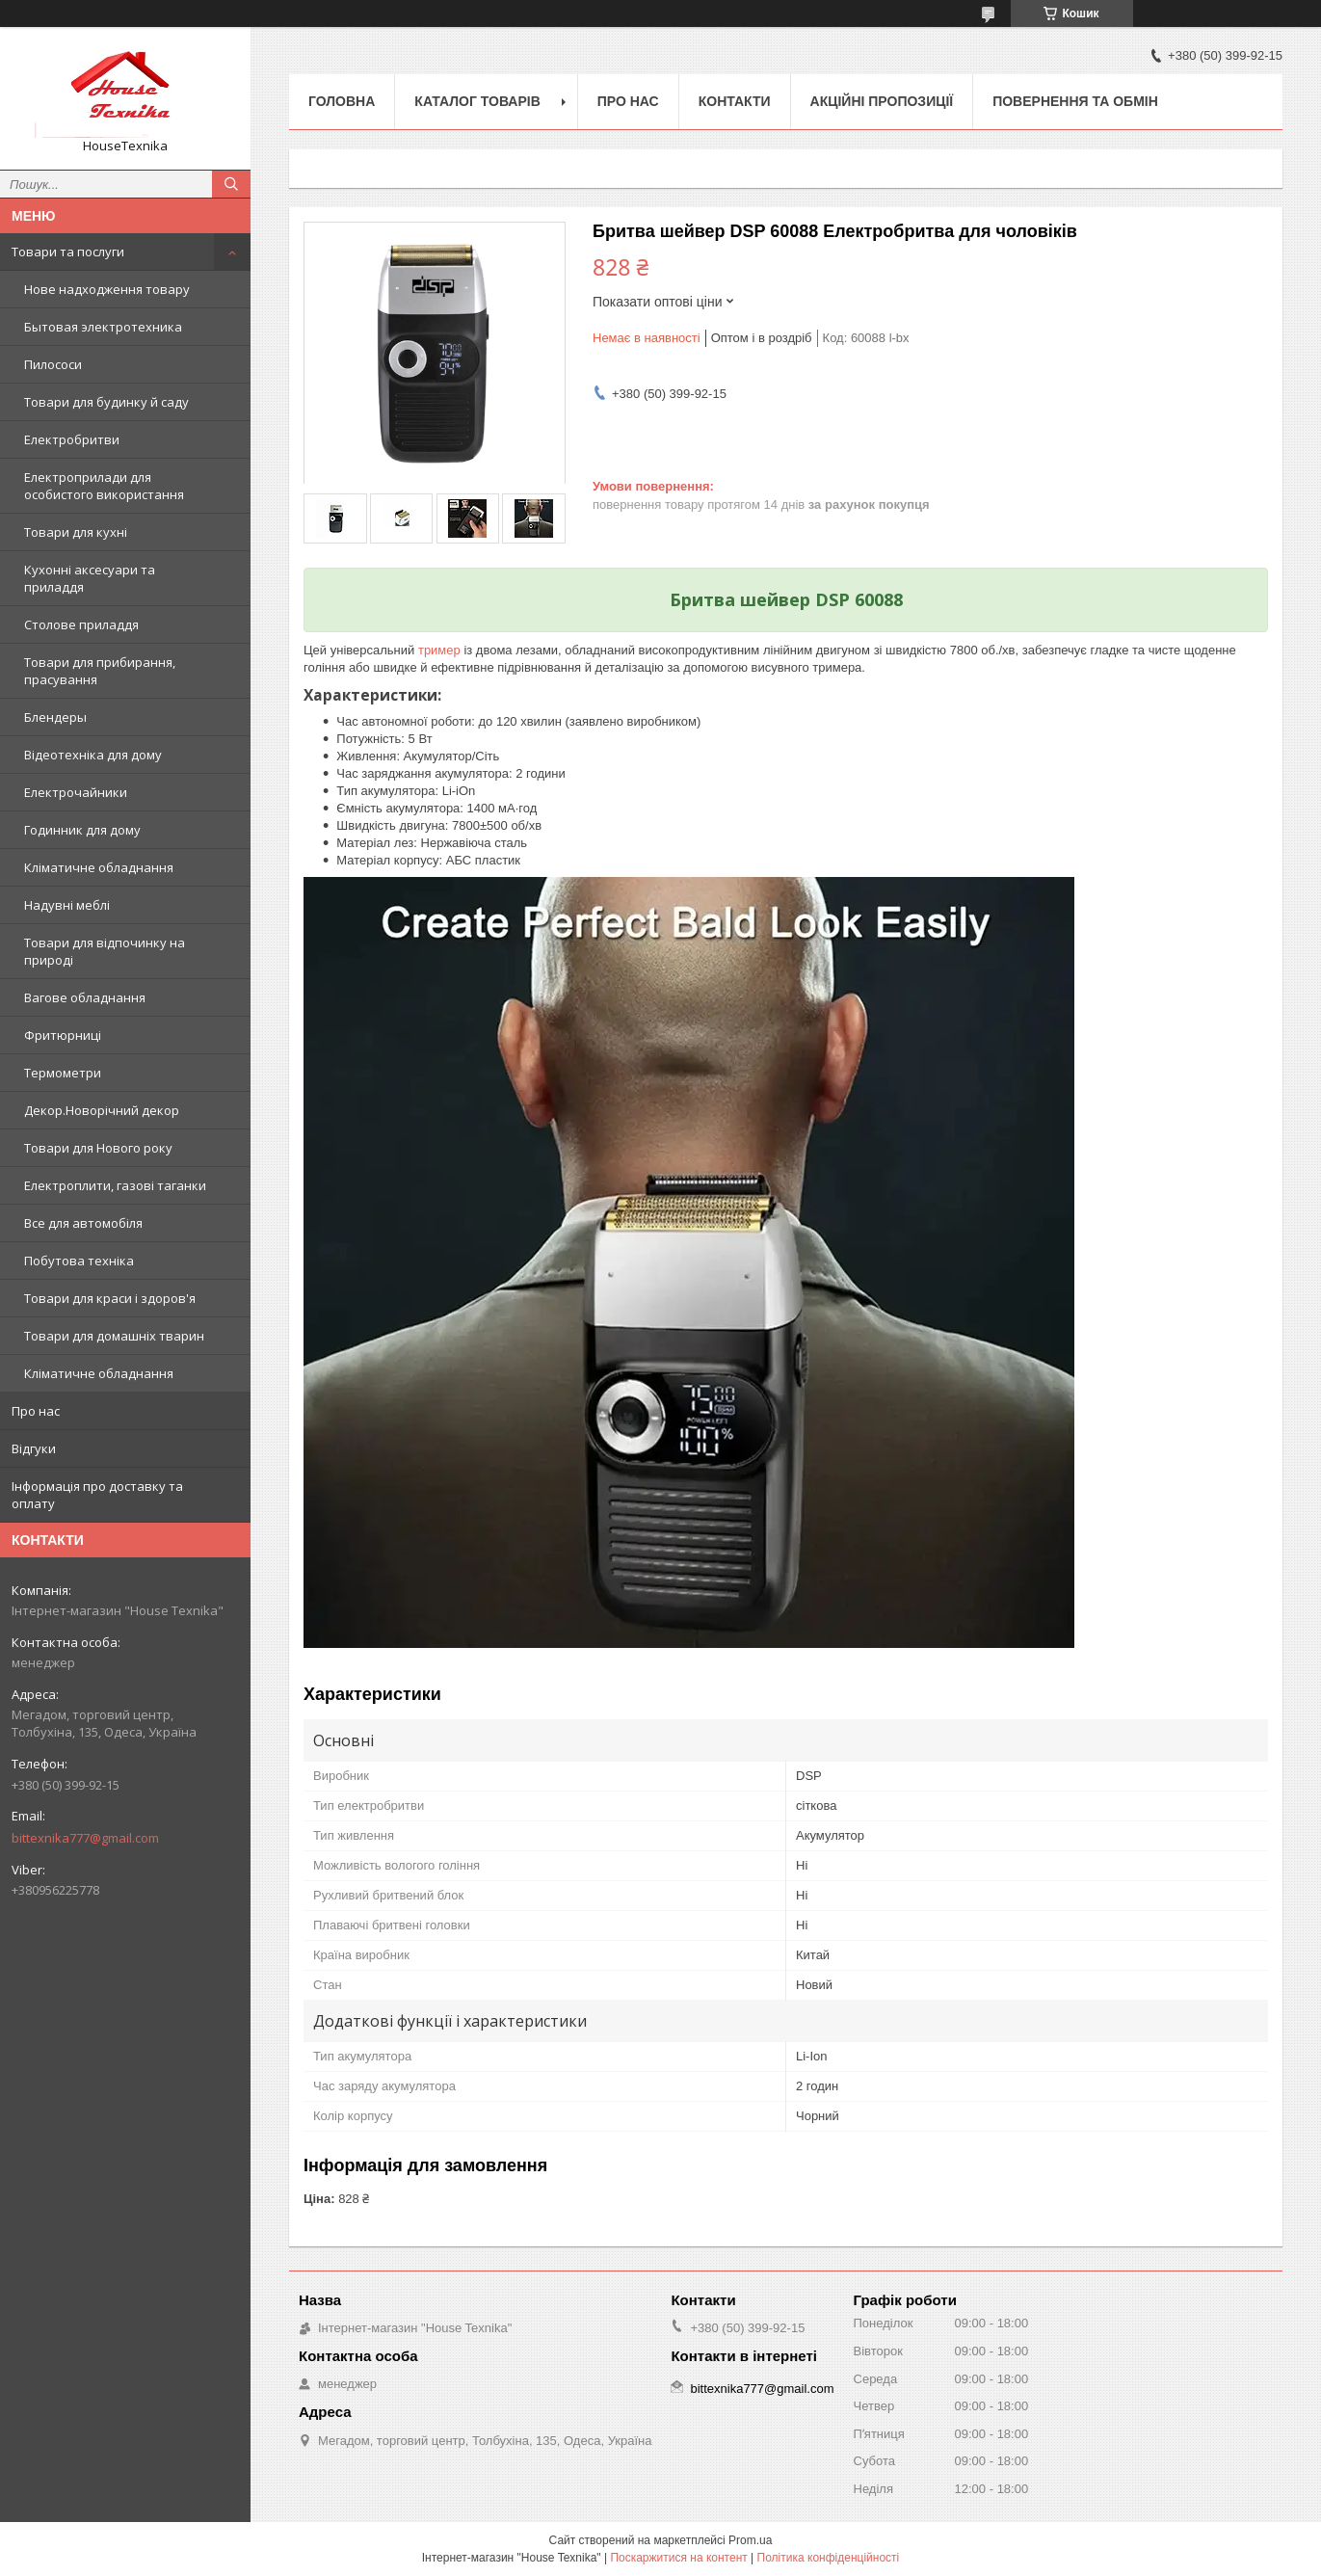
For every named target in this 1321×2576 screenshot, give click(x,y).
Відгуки (34, 1448)
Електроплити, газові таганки (115, 1185)
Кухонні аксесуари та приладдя (89, 578)
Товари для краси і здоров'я (110, 1298)
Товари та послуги (68, 251)
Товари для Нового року (98, 1147)
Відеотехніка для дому (93, 754)
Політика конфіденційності (828, 2557)
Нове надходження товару (107, 289)
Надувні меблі (67, 905)
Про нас (36, 1411)
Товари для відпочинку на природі (104, 951)
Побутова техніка (79, 1260)
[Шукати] (231, 184)
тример (439, 650)
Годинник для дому (82, 829)
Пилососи (53, 364)
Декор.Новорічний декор (101, 1110)
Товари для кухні (75, 532)
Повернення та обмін (1075, 101)
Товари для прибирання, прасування (99, 670)
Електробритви (71, 439)
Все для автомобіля (83, 1223)
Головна (341, 101)
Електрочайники (75, 792)
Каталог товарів (477, 101)
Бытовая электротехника (103, 326)
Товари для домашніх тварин (114, 1335)
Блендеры (55, 717)
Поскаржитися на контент (678, 2557)
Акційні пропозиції (882, 101)
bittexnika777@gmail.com (85, 1837)
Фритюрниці (62, 1035)
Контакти (735, 101)
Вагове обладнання (84, 997)
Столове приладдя (81, 624)
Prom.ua (750, 2540)
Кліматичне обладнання (98, 867)
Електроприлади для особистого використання (104, 485)
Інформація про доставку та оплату (97, 1494)
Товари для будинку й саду (106, 402)
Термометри (62, 1072)
